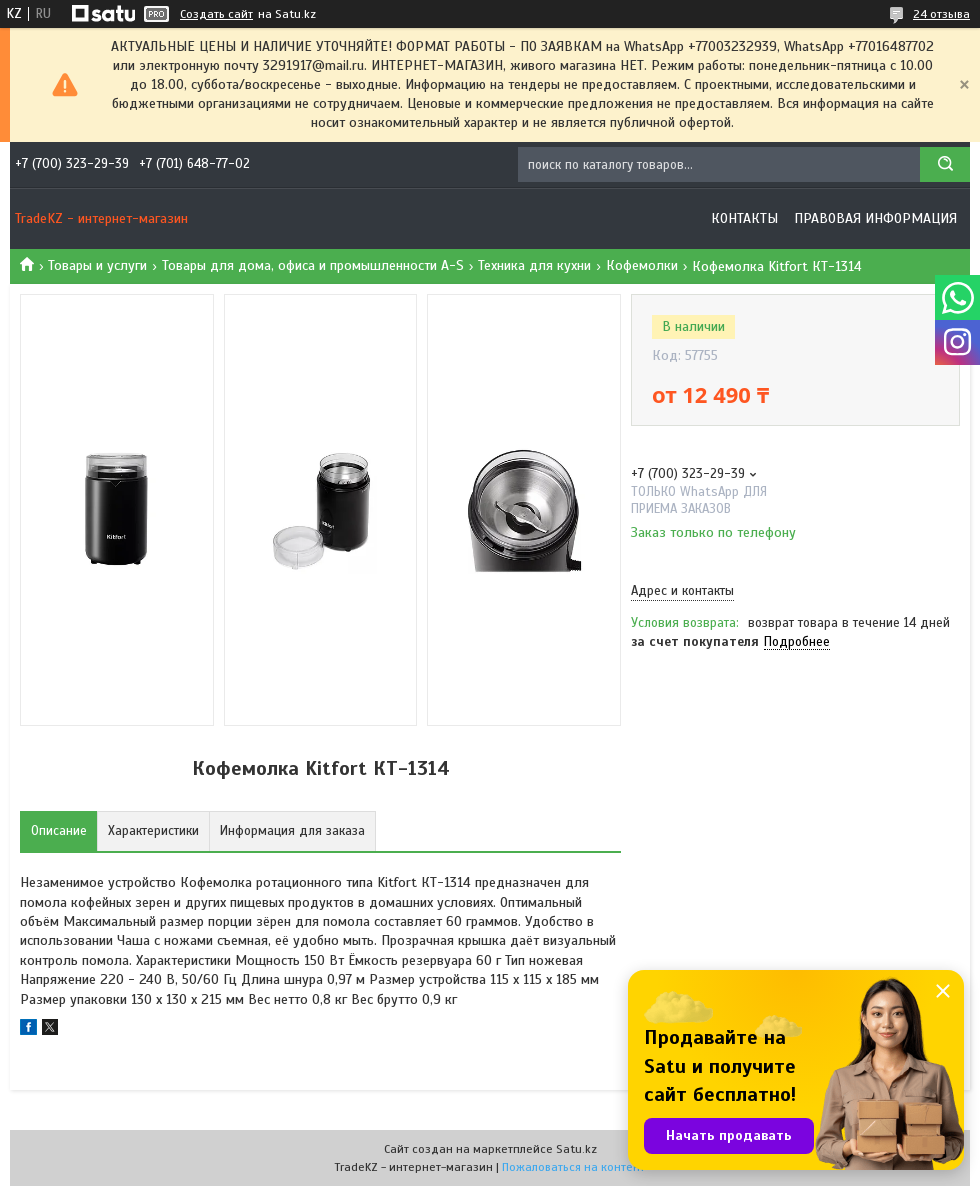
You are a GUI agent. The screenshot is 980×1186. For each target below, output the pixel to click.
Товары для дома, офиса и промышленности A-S (313, 265)
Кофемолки (642, 265)
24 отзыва (941, 14)
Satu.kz (576, 1149)
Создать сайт (216, 14)
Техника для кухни (534, 265)
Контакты (744, 218)
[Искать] (945, 164)
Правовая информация (875, 218)
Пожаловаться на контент (573, 1167)
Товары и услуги (97, 265)
